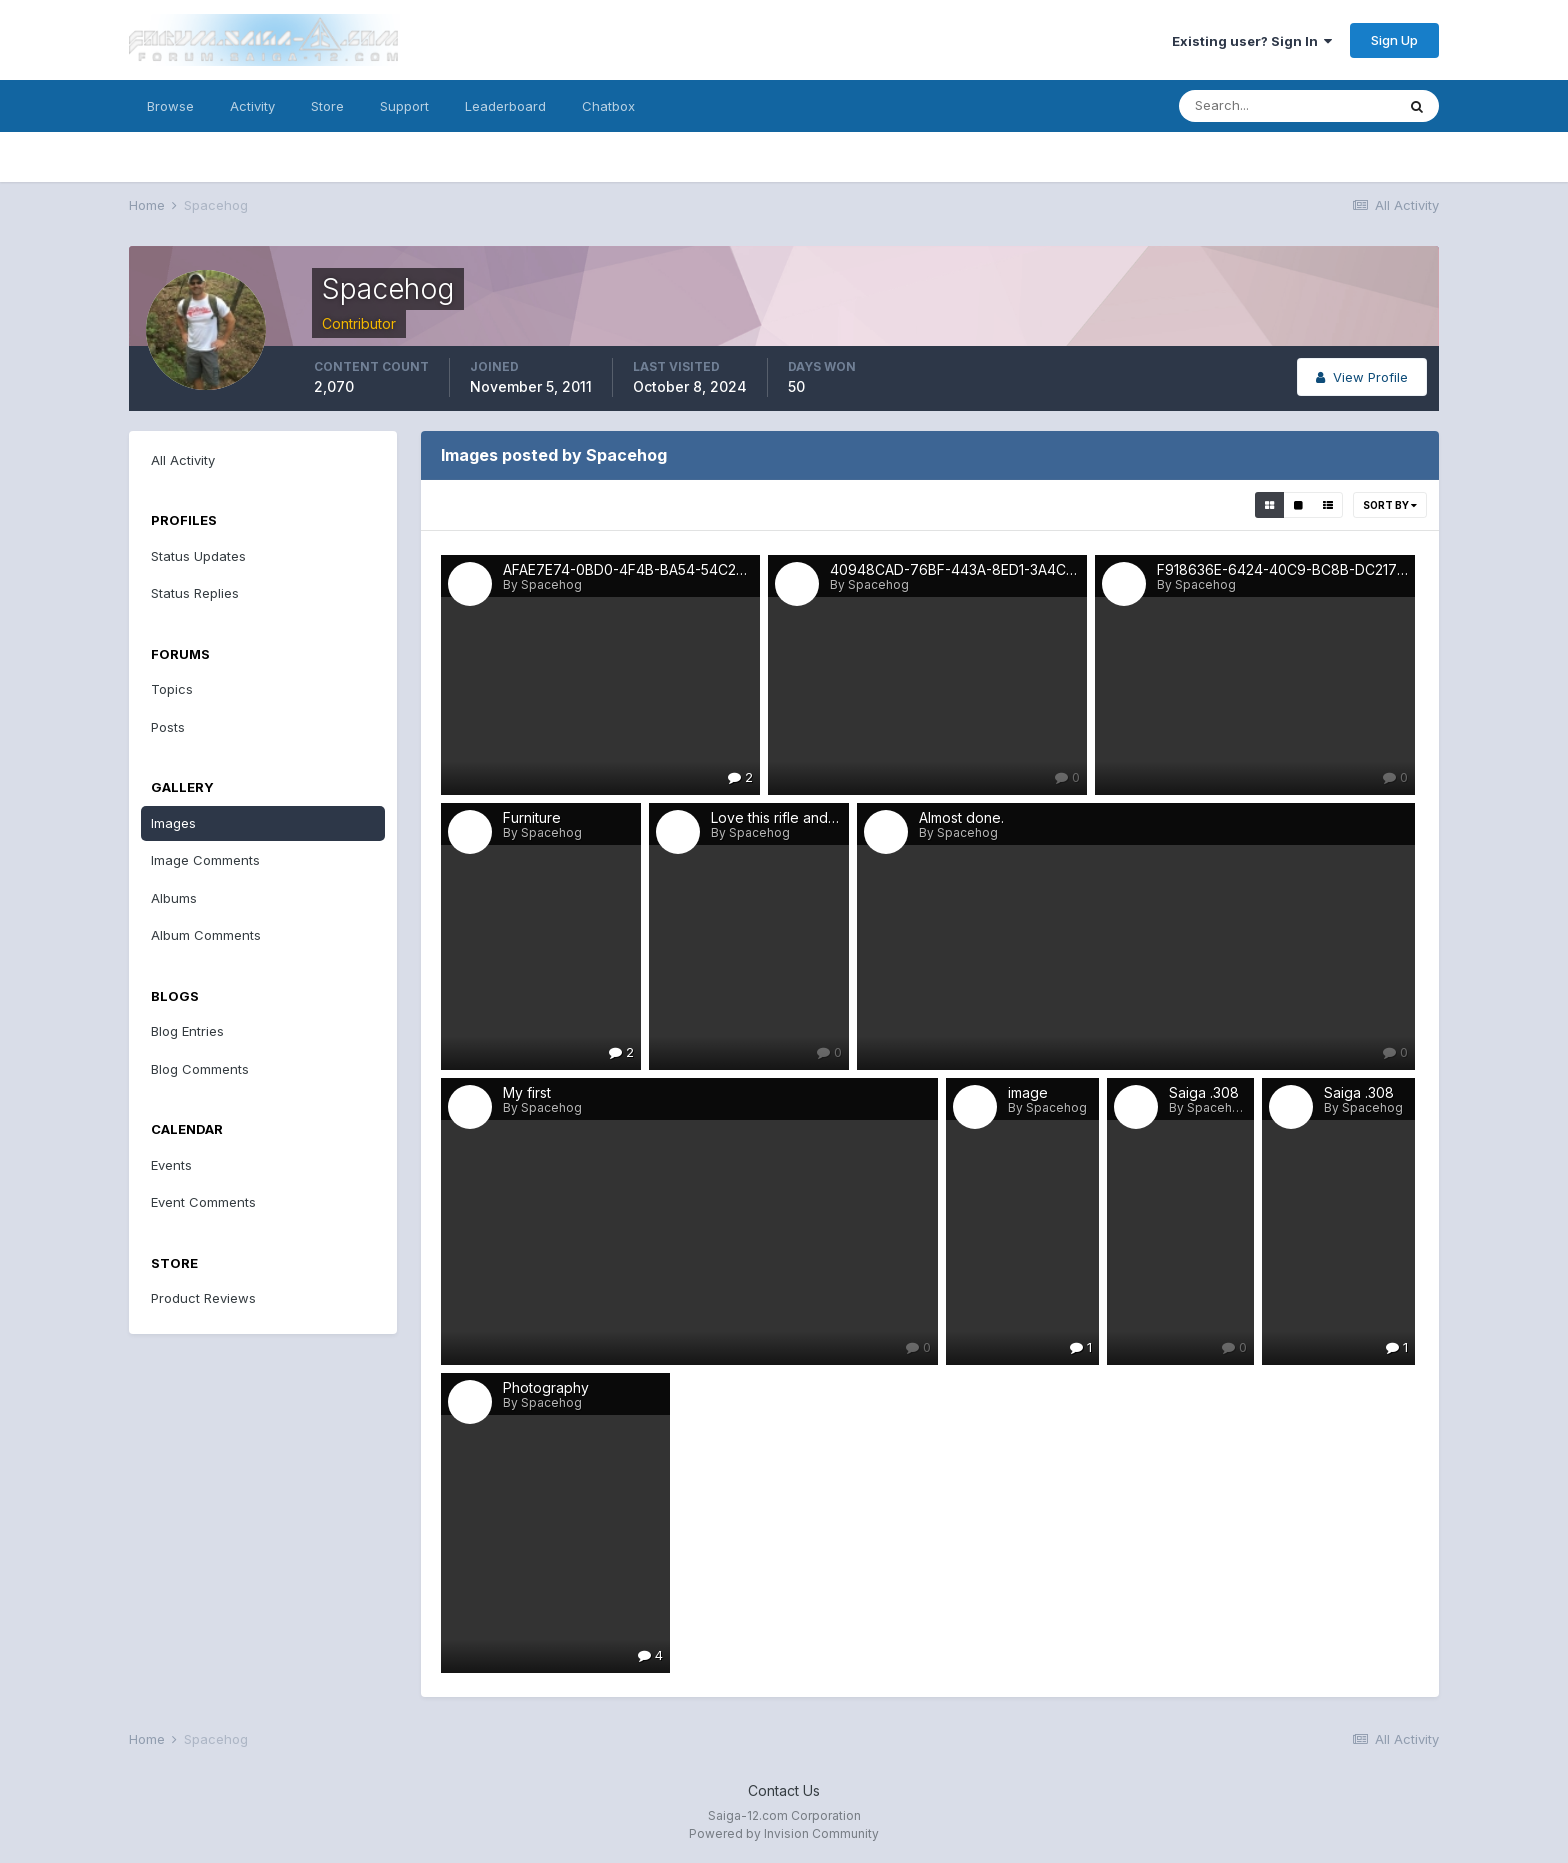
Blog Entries (187, 1031)
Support (404, 106)
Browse (170, 106)
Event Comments (203, 1202)
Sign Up (1394, 40)
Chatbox (608, 106)
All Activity (183, 460)
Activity (252, 106)
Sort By (1390, 505)
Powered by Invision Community (784, 1833)
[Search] (1287, 106)
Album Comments (206, 935)
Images (173, 823)
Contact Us (784, 1790)
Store (327, 106)
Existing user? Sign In (1252, 41)
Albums (174, 898)
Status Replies (195, 593)
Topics (172, 689)
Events (171, 1165)
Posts (168, 727)
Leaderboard (505, 106)
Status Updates (198, 556)
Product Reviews (203, 1298)
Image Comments (205, 860)
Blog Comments (200, 1069)
